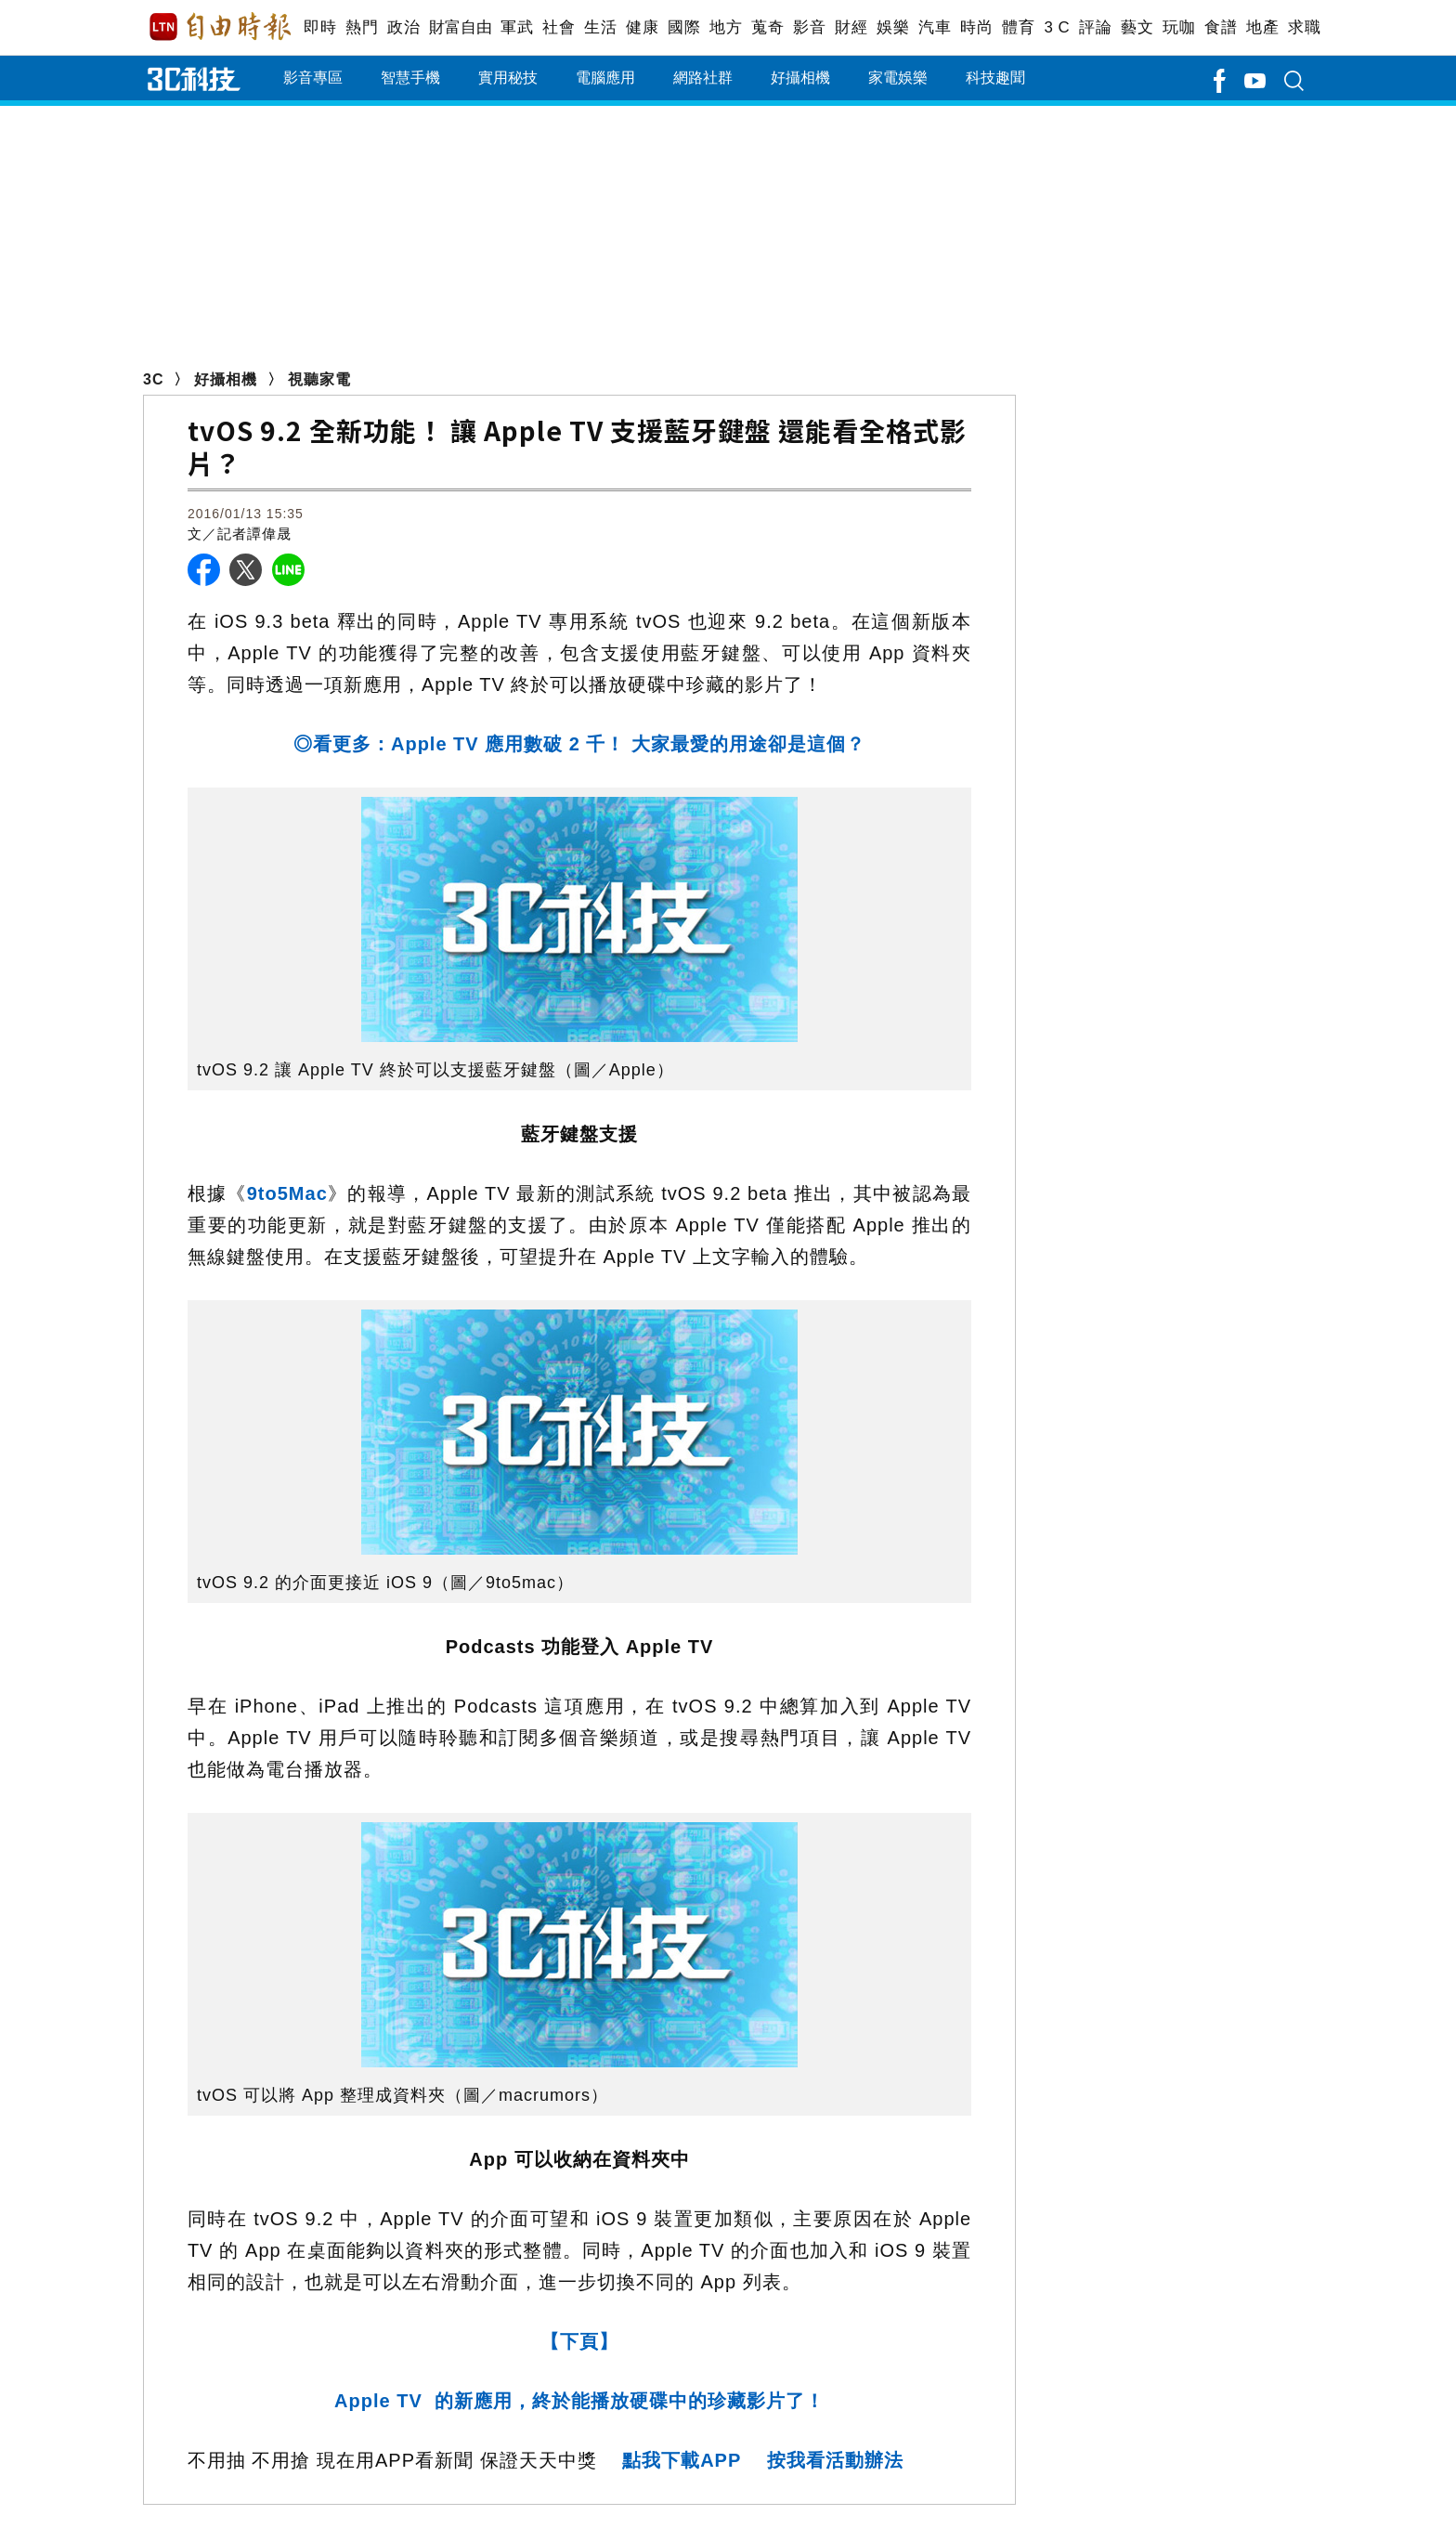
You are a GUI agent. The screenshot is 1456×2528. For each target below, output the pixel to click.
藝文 (1137, 27)
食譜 (1220, 27)
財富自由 (460, 27)
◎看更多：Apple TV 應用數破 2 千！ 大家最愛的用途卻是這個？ (579, 744)
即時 (320, 27)
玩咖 (1179, 27)
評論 (1095, 27)
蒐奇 (767, 27)
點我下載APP (681, 2460)
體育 (1018, 27)
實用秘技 (508, 77)
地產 (1262, 27)
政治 (403, 27)
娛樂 (893, 27)
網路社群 (703, 77)
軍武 (516, 27)
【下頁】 (579, 2341)
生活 (600, 27)
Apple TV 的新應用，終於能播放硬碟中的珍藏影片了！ (579, 2401)
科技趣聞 (995, 77)
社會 (558, 27)
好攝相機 (800, 77)
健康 (642, 27)
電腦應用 (605, 77)
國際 (684, 27)
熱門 (361, 27)
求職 (1304, 27)
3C (153, 379)
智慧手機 (410, 77)
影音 (809, 27)
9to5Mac (287, 1193)
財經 (851, 27)
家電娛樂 (898, 77)
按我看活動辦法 (835, 2460)
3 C (1057, 27)
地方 (725, 27)
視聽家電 (319, 379)
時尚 (976, 27)
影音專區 (313, 77)
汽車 (934, 27)
